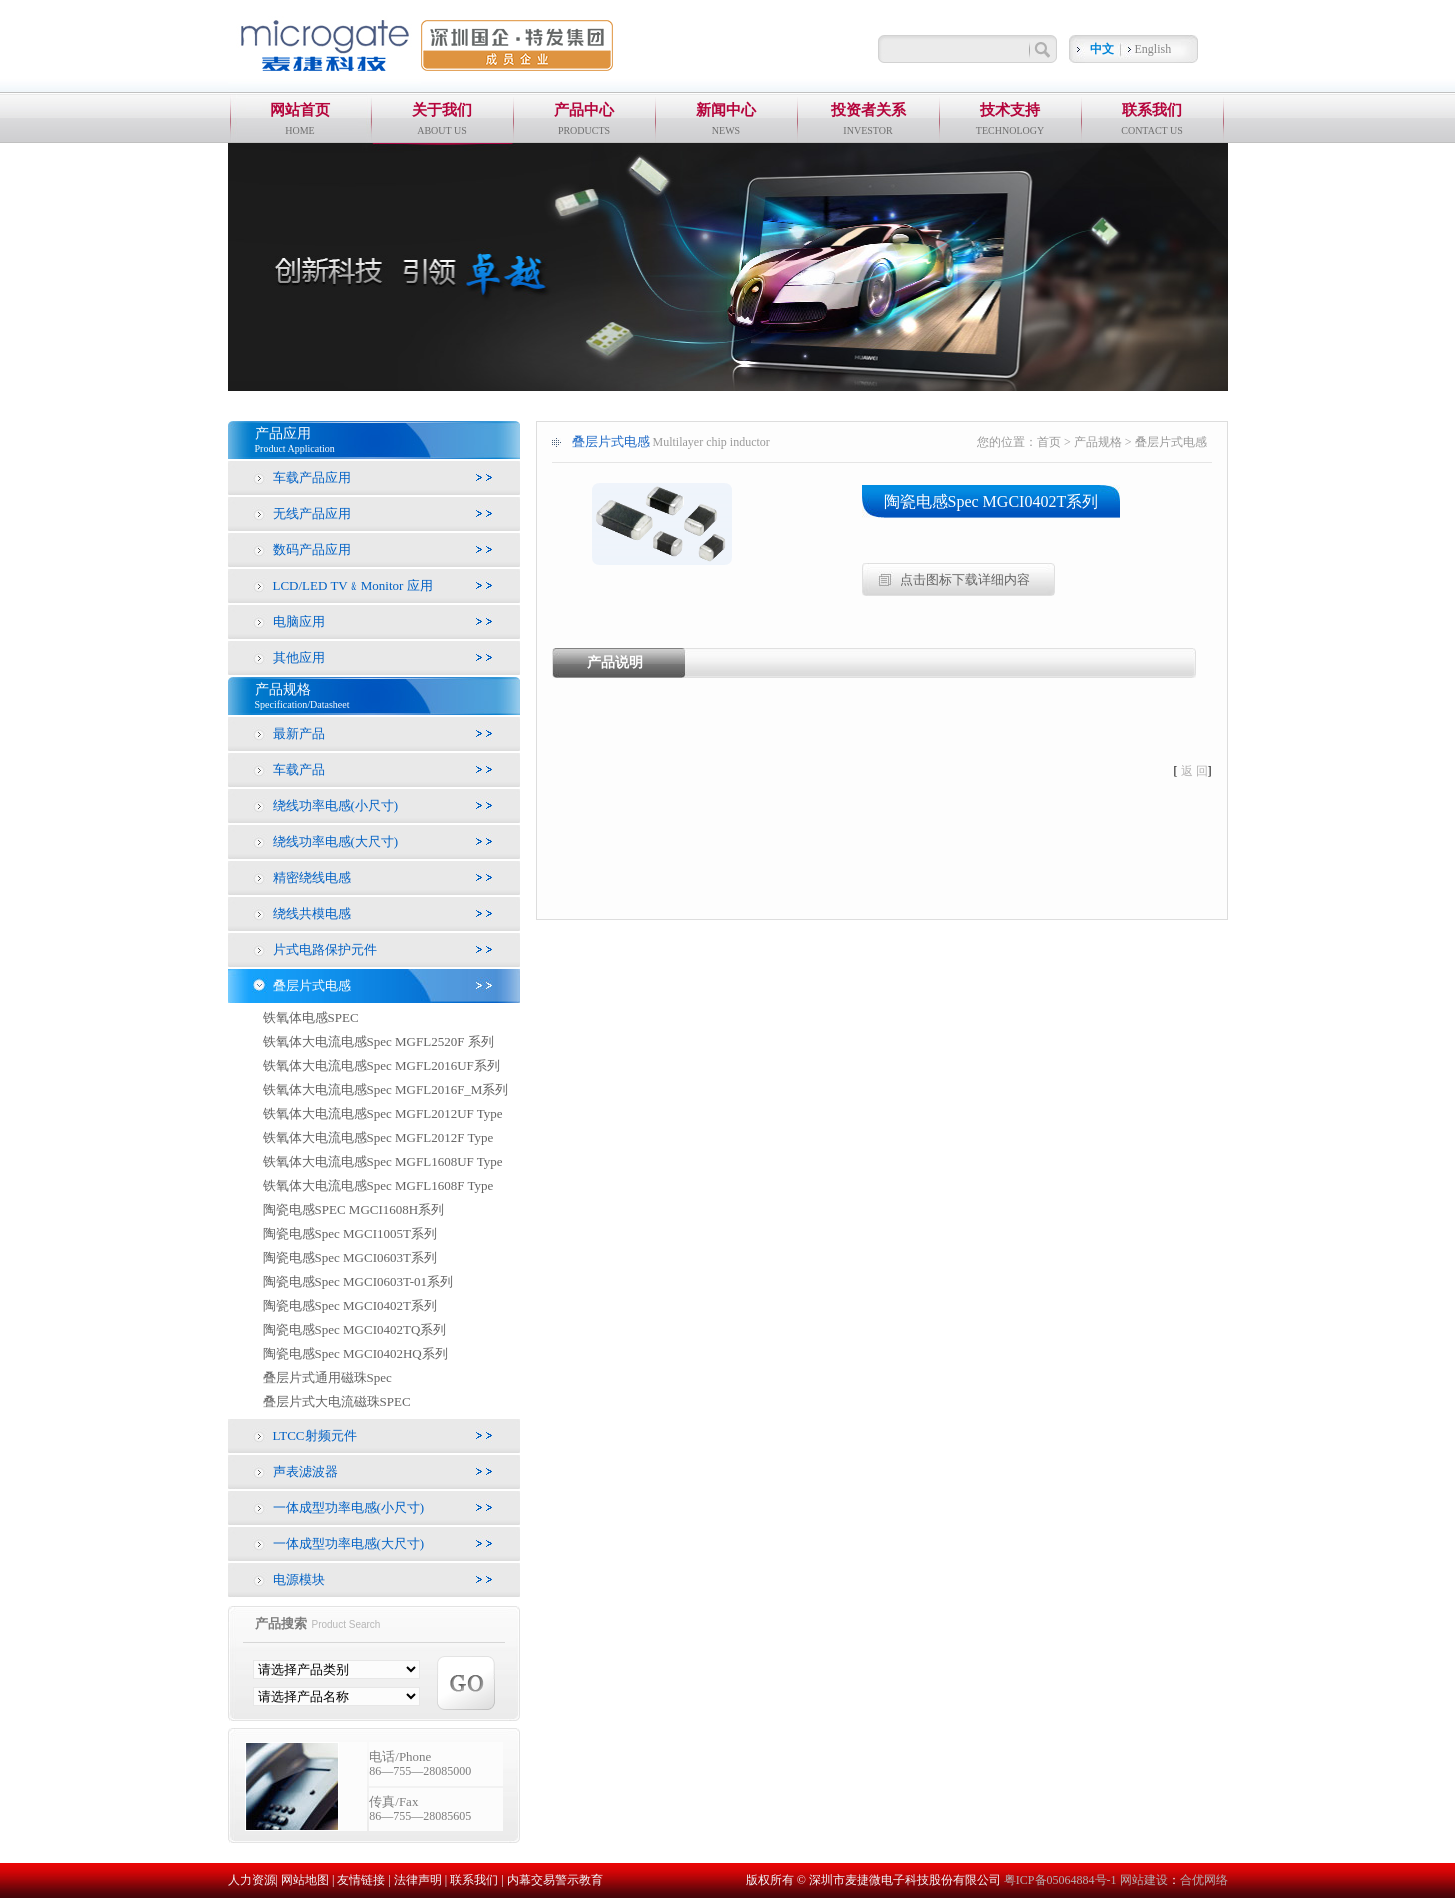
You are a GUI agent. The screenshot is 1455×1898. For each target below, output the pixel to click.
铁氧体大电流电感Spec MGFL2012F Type (378, 1137)
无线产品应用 (312, 513)
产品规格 (1098, 442)
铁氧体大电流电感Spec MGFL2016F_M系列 (386, 1089)
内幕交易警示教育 (555, 1880)
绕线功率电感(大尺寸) (336, 841)
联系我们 (474, 1880)
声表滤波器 (305, 1471)
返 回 (1194, 771)
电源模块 (299, 1579)
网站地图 (305, 1880)
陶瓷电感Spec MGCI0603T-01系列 (358, 1281)
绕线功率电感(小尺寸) (336, 805)
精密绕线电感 (312, 877)
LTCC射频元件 (315, 1435)
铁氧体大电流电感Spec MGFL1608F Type (378, 1185)
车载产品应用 (312, 477)
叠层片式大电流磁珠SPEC (337, 1401)
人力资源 (252, 1880)
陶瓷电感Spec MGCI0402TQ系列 (355, 1329)
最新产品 (299, 733)
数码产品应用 (312, 549)
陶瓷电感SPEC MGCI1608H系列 (354, 1209)
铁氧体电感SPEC (311, 1017)
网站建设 (1144, 1880)
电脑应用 (299, 621)
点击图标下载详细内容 (965, 579)
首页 (1049, 442)
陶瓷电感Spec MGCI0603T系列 (350, 1257)
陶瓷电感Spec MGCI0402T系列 (350, 1305)
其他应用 (299, 657)
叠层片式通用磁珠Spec (327, 1377)
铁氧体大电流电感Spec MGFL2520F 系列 (378, 1041)
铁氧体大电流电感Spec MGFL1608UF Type (383, 1161)
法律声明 (418, 1880)
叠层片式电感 (312, 985)
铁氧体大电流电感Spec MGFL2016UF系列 (381, 1065)
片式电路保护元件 (325, 949)
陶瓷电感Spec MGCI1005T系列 (350, 1233)
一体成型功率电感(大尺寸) (349, 1543)
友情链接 (361, 1880)
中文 (1102, 49)
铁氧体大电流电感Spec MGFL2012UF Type (383, 1113)
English (1153, 49)
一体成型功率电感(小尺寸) (349, 1507)
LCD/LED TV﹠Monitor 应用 (353, 585)
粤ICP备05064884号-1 (1062, 1880)
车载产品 (299, 769)
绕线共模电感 (312, 913)
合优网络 (1204, 1880)
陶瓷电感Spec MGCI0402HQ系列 (355, 1353)
